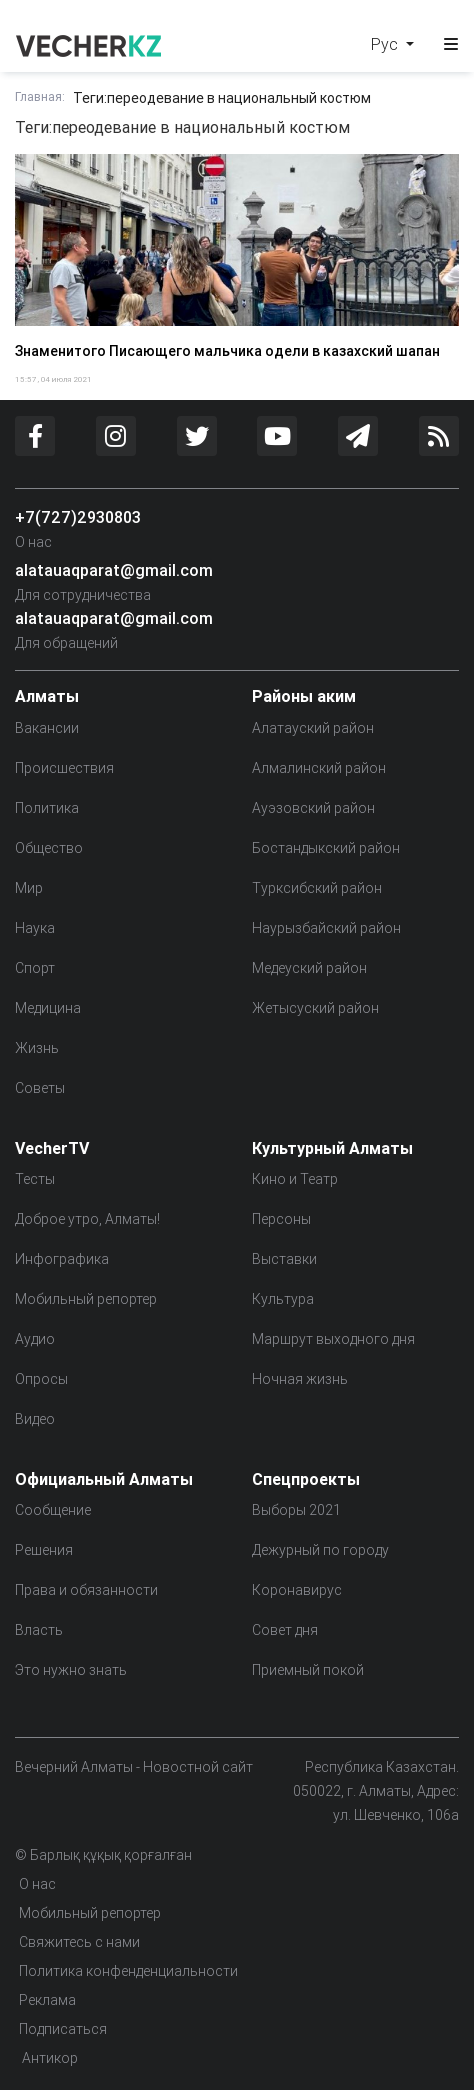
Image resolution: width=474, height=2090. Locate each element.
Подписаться (63, 2029)
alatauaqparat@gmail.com (114, 570)
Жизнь (37, 1048)
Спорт (35, 968)
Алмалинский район (319, 768)
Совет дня (285, 1630)
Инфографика (62, 1259)
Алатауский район (313, 728)
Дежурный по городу (320, 1550)
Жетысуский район (315, 1008)
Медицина (48, 1008)
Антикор (48, 2058)
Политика (47, 808)
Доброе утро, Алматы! (87, 1219)
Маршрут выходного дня (333, 1339)
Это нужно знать (71, 1670)
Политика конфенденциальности (128, 1971)
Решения (44, 1550)
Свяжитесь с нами (79, 1942)
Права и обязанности (86, 1590)
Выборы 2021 (296, 1510)
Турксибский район (317, 888)
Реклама (47, 2000)
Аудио (35, 1339)
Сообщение (53, 1510)
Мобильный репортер (86, 1299)
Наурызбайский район (326, 928)
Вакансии (47, 728)
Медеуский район (309, 968)
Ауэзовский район (313, 808)
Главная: (40, 96)
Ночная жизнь (300, 1379)
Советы (40, 1088)
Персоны (281, 1219)
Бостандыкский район (326, 848)
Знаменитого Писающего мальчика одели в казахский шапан (227, 351)
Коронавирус (297, 1590)
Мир (29, 888)
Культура (283, 1299)
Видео (35, 1419)
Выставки (284, 1259)
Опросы (41, 1379)
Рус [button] (386, 44)
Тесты (35, 1179)
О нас (33, 542)
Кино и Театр (295, 1179)
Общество (49, 848)
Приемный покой (308, 1670)
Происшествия (64, 768)
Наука (35, 928)
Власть (39, 1630)
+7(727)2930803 (78, 517)
